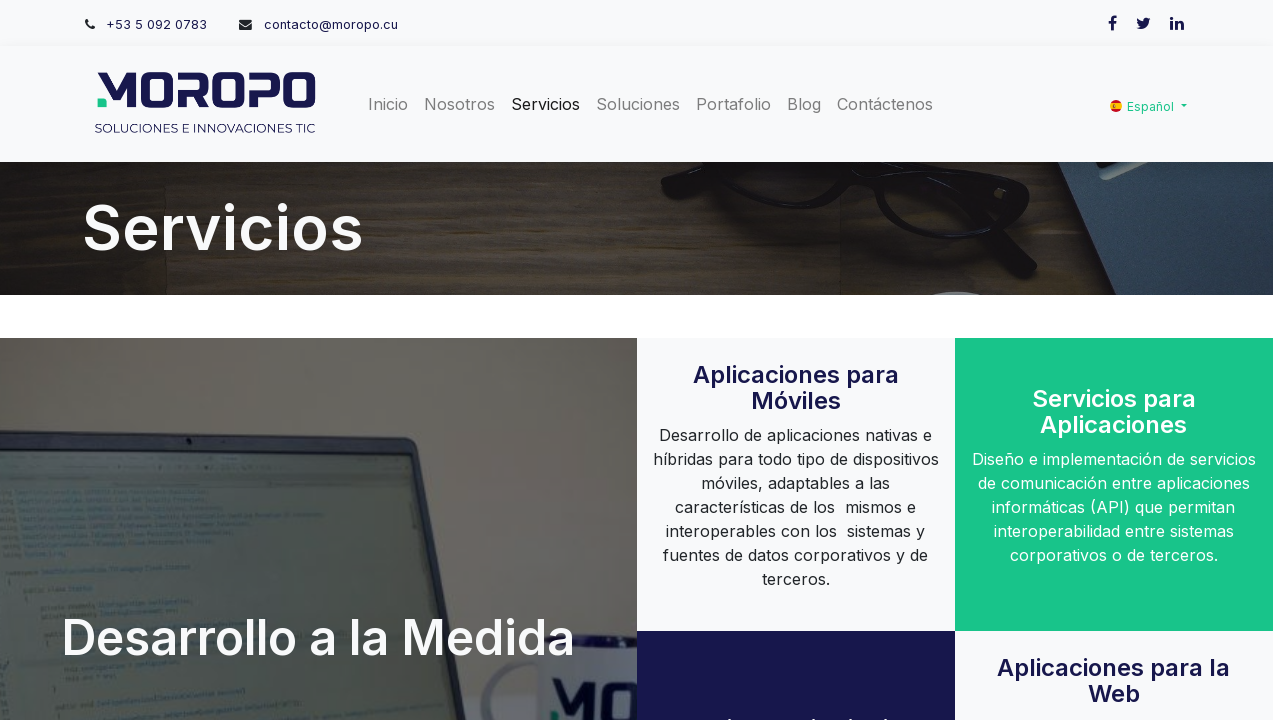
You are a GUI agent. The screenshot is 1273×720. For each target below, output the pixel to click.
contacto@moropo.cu (331, 24)
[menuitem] (388, 104)
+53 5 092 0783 (156, 24)
